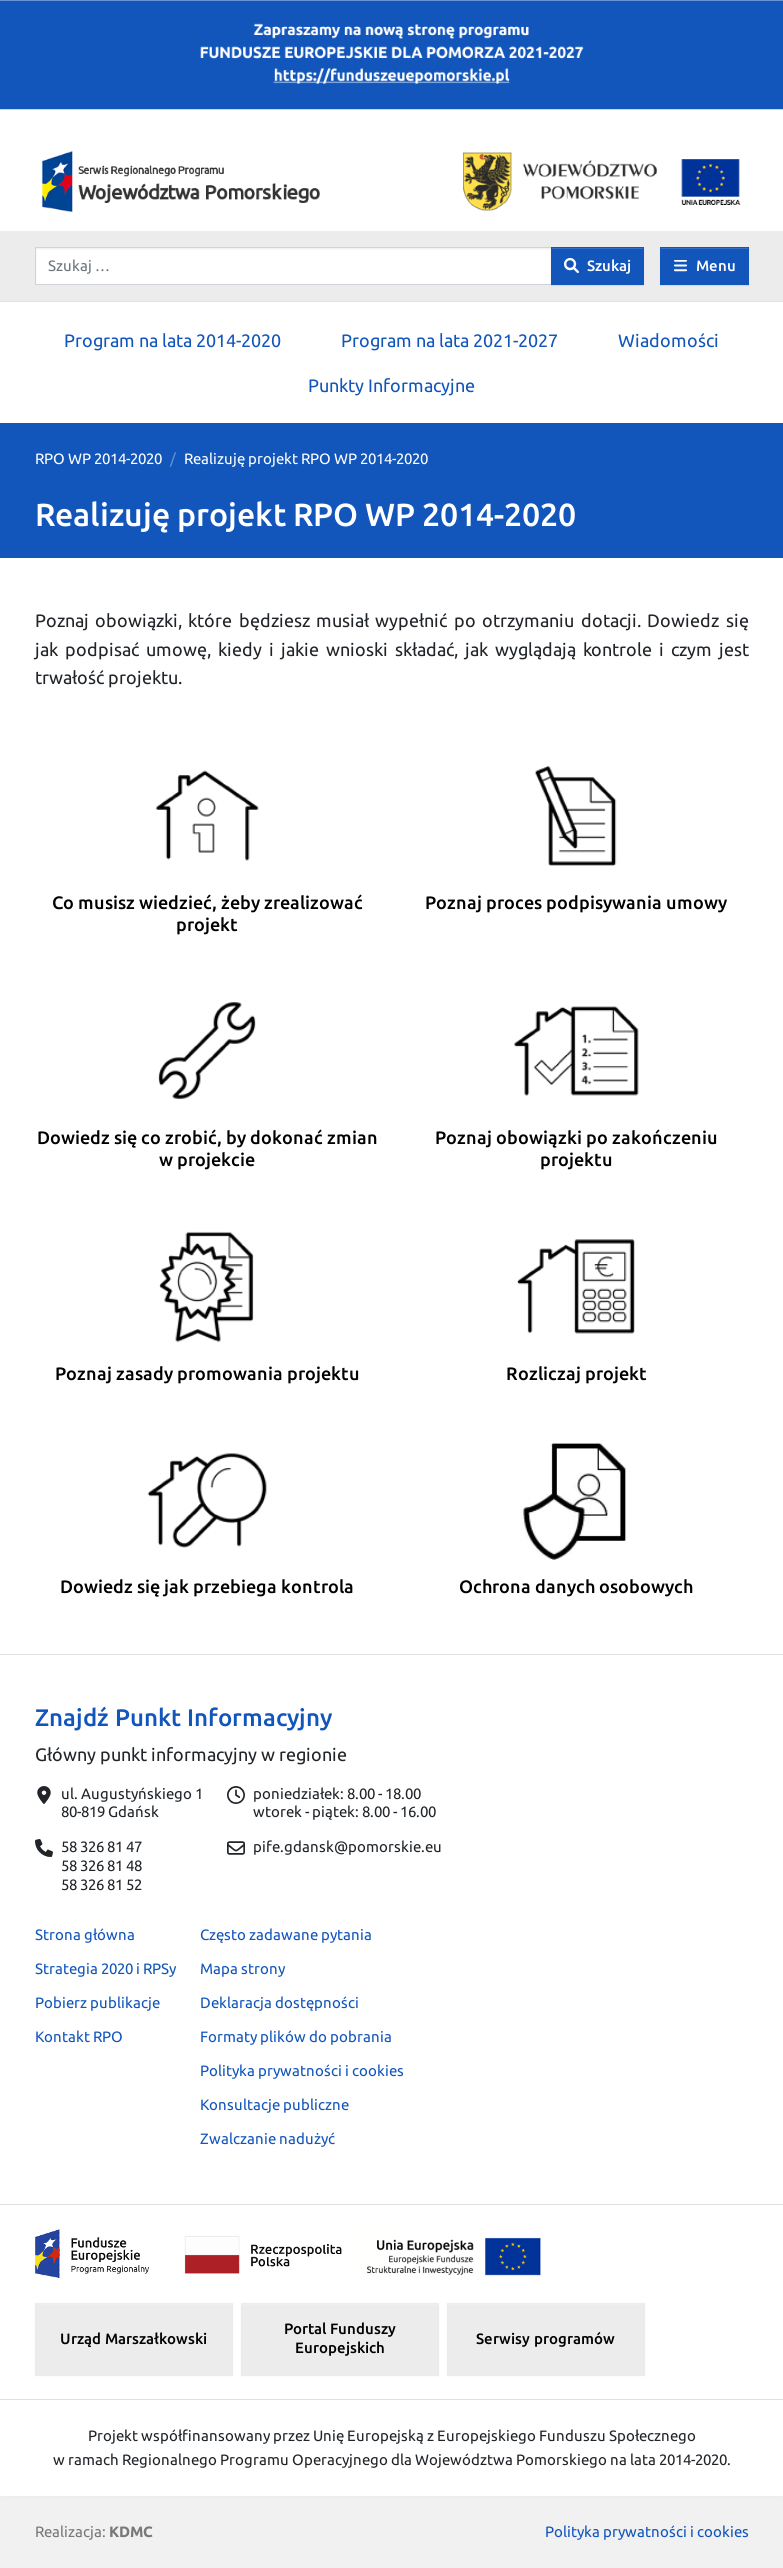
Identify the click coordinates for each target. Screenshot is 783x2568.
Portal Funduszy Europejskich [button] (340, 2338)
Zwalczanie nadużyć (267, 2138)
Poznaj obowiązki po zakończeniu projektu (576, 1148)
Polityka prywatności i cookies (302, 2070)
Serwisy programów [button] (545, 2338)
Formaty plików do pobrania (296, 2036)
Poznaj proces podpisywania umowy (576, 902)
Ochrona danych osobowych (576, 1586)
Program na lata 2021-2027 (449, 340)
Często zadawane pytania (286, 1934)
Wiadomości (668, 340)
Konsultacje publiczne (274, 2104)
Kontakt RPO (79, 2036)
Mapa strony (242, 1968)
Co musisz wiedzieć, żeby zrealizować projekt (207, 913)
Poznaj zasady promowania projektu (207, 1373)
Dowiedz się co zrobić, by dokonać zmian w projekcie (207, 1148)
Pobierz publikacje (97, 2002)
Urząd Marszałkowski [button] (133, 2338)
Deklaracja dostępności (279, 2002)
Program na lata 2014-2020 (172, 340)
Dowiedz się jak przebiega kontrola (207, 1586)
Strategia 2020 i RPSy (105, 1968)
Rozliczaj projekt (576, 1373)
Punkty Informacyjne (391, 385)
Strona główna (85, 1934)
